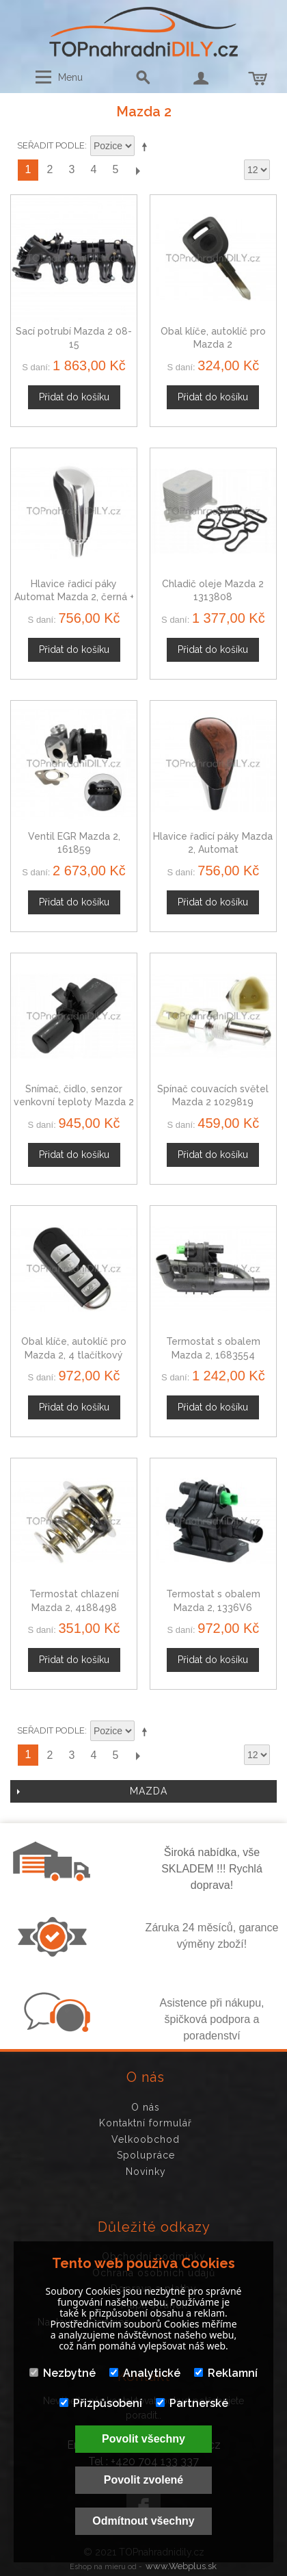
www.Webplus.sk (181, 2566)
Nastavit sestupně (147, 146)
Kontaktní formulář (145, 2122)
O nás (145, 2107)
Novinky (146, 2171)
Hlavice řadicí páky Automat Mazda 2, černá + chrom (74, 597)
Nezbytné (62, 2373)
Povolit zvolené (143, 2480)
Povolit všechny (143, 2439)
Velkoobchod (145, 2139)
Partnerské (192, 2403)
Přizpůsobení (100, 2403)
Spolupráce (146, 2155)
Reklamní (226, 2373)
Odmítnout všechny (143, 2521)
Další (137, 170)
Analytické (144, 2373)
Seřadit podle (51, 145)
